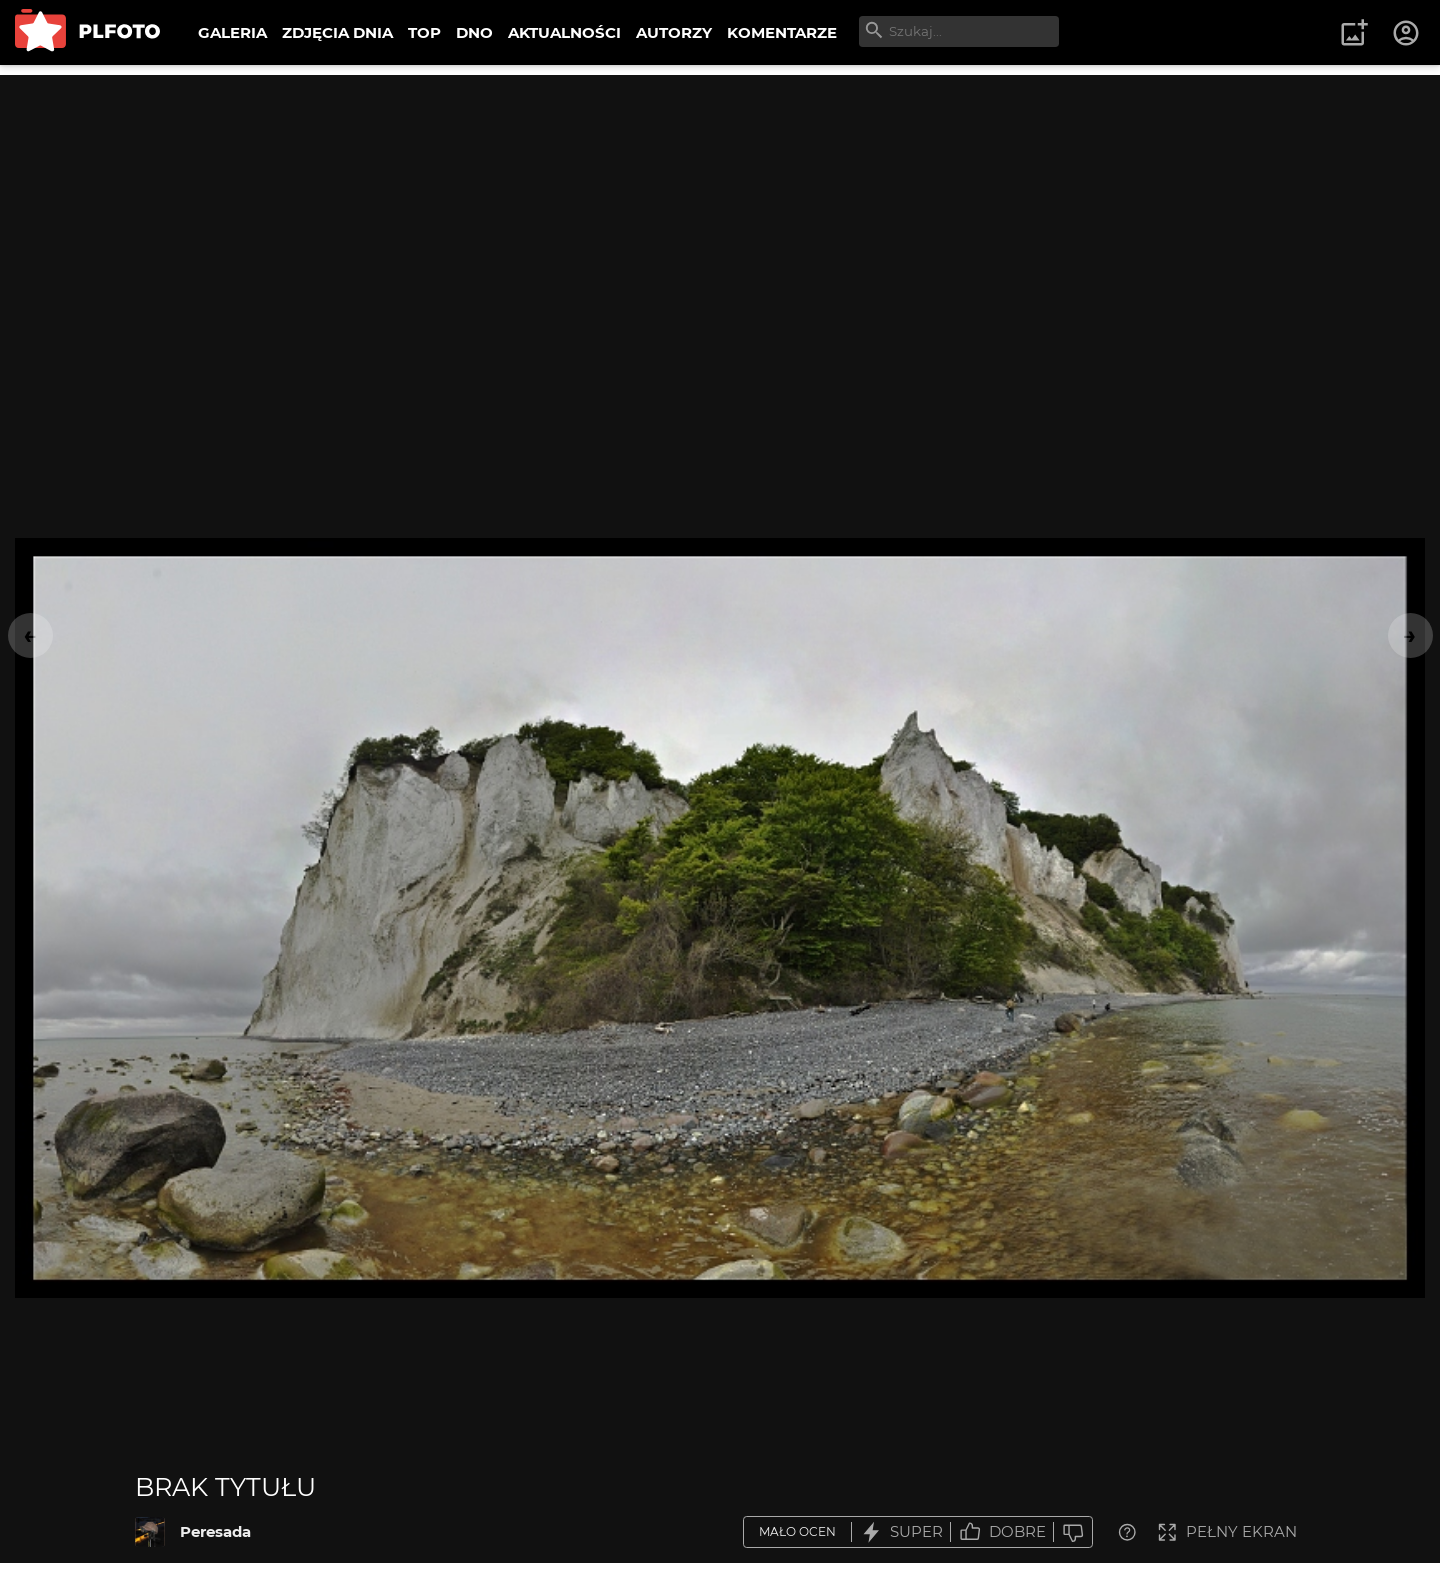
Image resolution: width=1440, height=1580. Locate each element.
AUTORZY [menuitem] (674, 32)
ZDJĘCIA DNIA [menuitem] (337, 32)
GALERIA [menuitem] (232, 32)
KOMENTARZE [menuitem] (782, 32)
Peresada (215, 1531)
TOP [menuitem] (424, 32)
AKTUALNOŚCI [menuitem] (564, 32)
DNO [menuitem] (474, 32)
